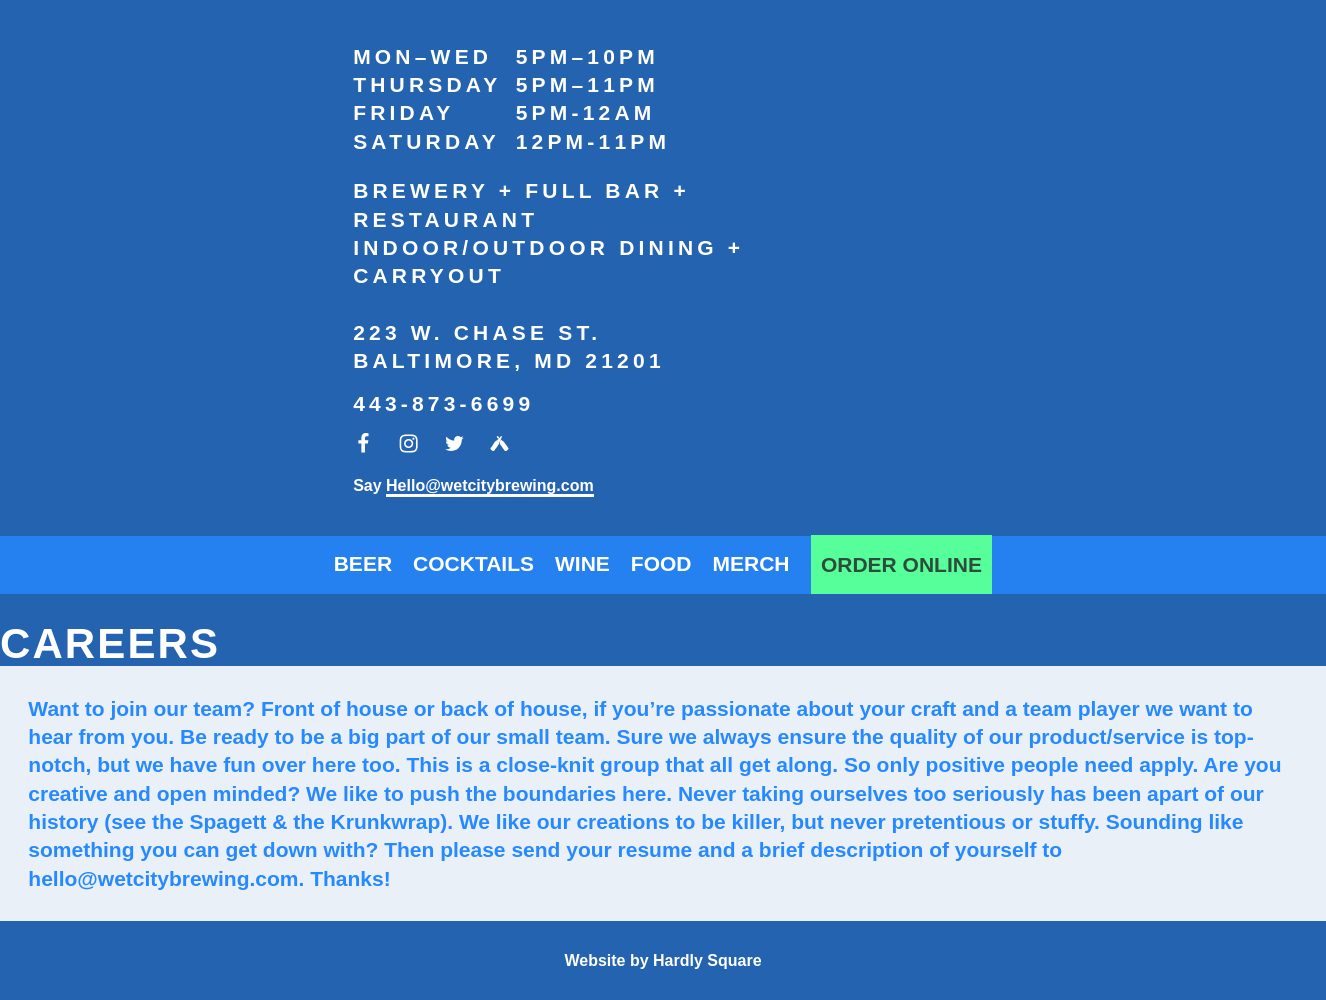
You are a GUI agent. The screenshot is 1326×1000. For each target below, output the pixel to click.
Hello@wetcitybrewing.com (490, 485)
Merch (751, 563)
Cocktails (473, 563)
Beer (363, 563)
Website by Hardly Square (662, 960)
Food (661, 563)
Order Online (901, 564)
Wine (582, 563)
